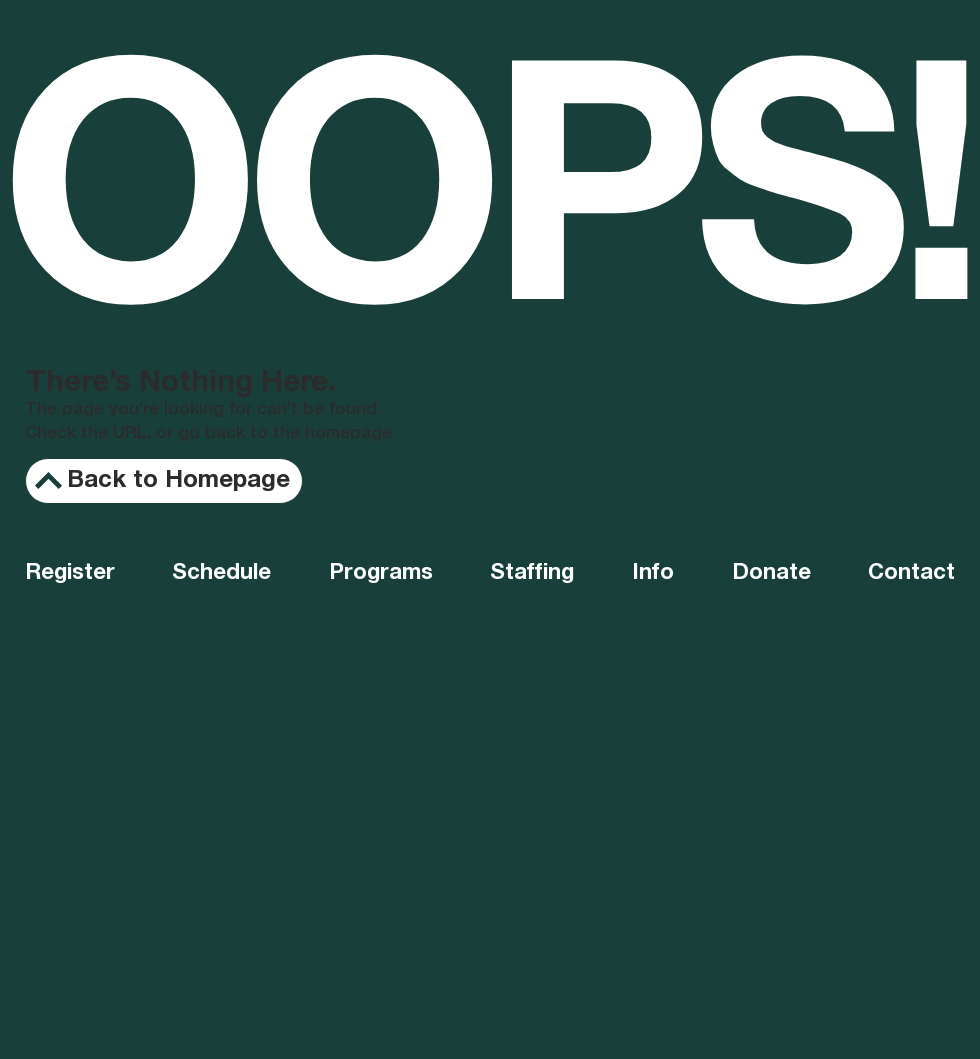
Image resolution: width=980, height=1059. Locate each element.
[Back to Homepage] (164, 481)
